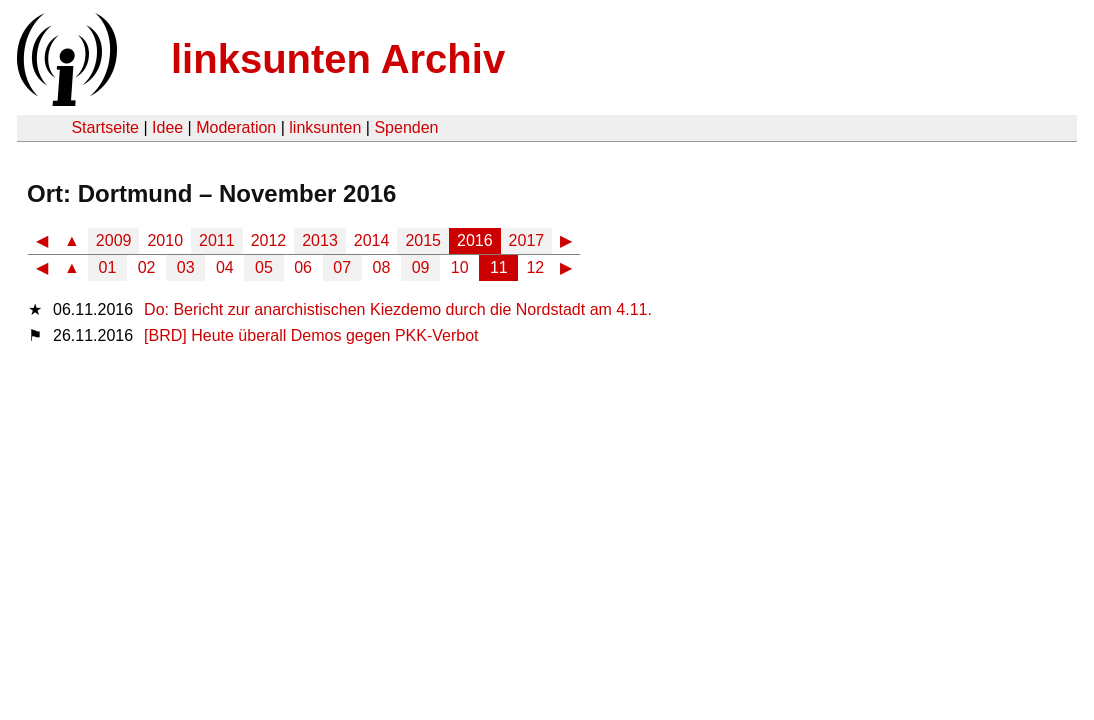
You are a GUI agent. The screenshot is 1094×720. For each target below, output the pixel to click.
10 (460, 267)
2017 (527, 240)
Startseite (105, 127)
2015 (423, 240)
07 (342, 267)
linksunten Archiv (338, 59)
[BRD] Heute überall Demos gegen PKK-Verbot (311, 335)
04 (225, 267)
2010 (165, 240)
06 (303, 267)
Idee (167, 127)
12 (535, 267)
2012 (269, 240)
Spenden (406, 127)
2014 (372, 240)
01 (108, 267)
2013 (320, 240)
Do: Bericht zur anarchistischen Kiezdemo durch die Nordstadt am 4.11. (398, 309)
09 (421, 267)
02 (147, 267)
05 (264, 267)
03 (186, 267)
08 (382, 267)
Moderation (236, 127)
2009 (114, 240)
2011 (217, 240)
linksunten (325, 127)
